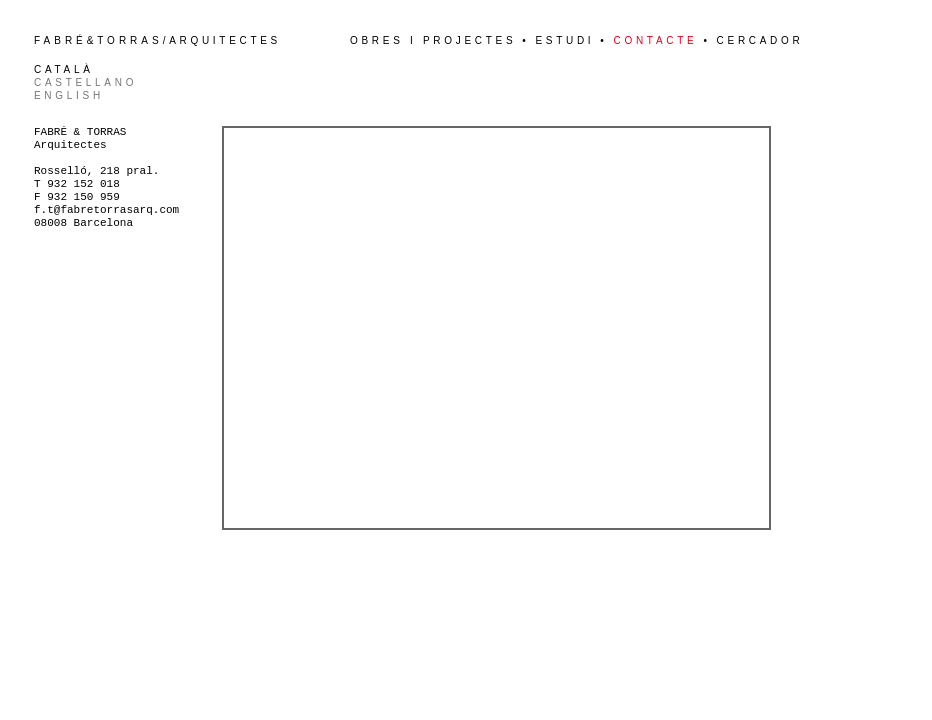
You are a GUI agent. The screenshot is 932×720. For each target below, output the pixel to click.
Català (64, 69)
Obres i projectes (433, 40)
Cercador (760, 40)
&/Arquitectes (157, 40)
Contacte (656, 40)
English (69, 95)
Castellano (85, 82)
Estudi (564, 40)
